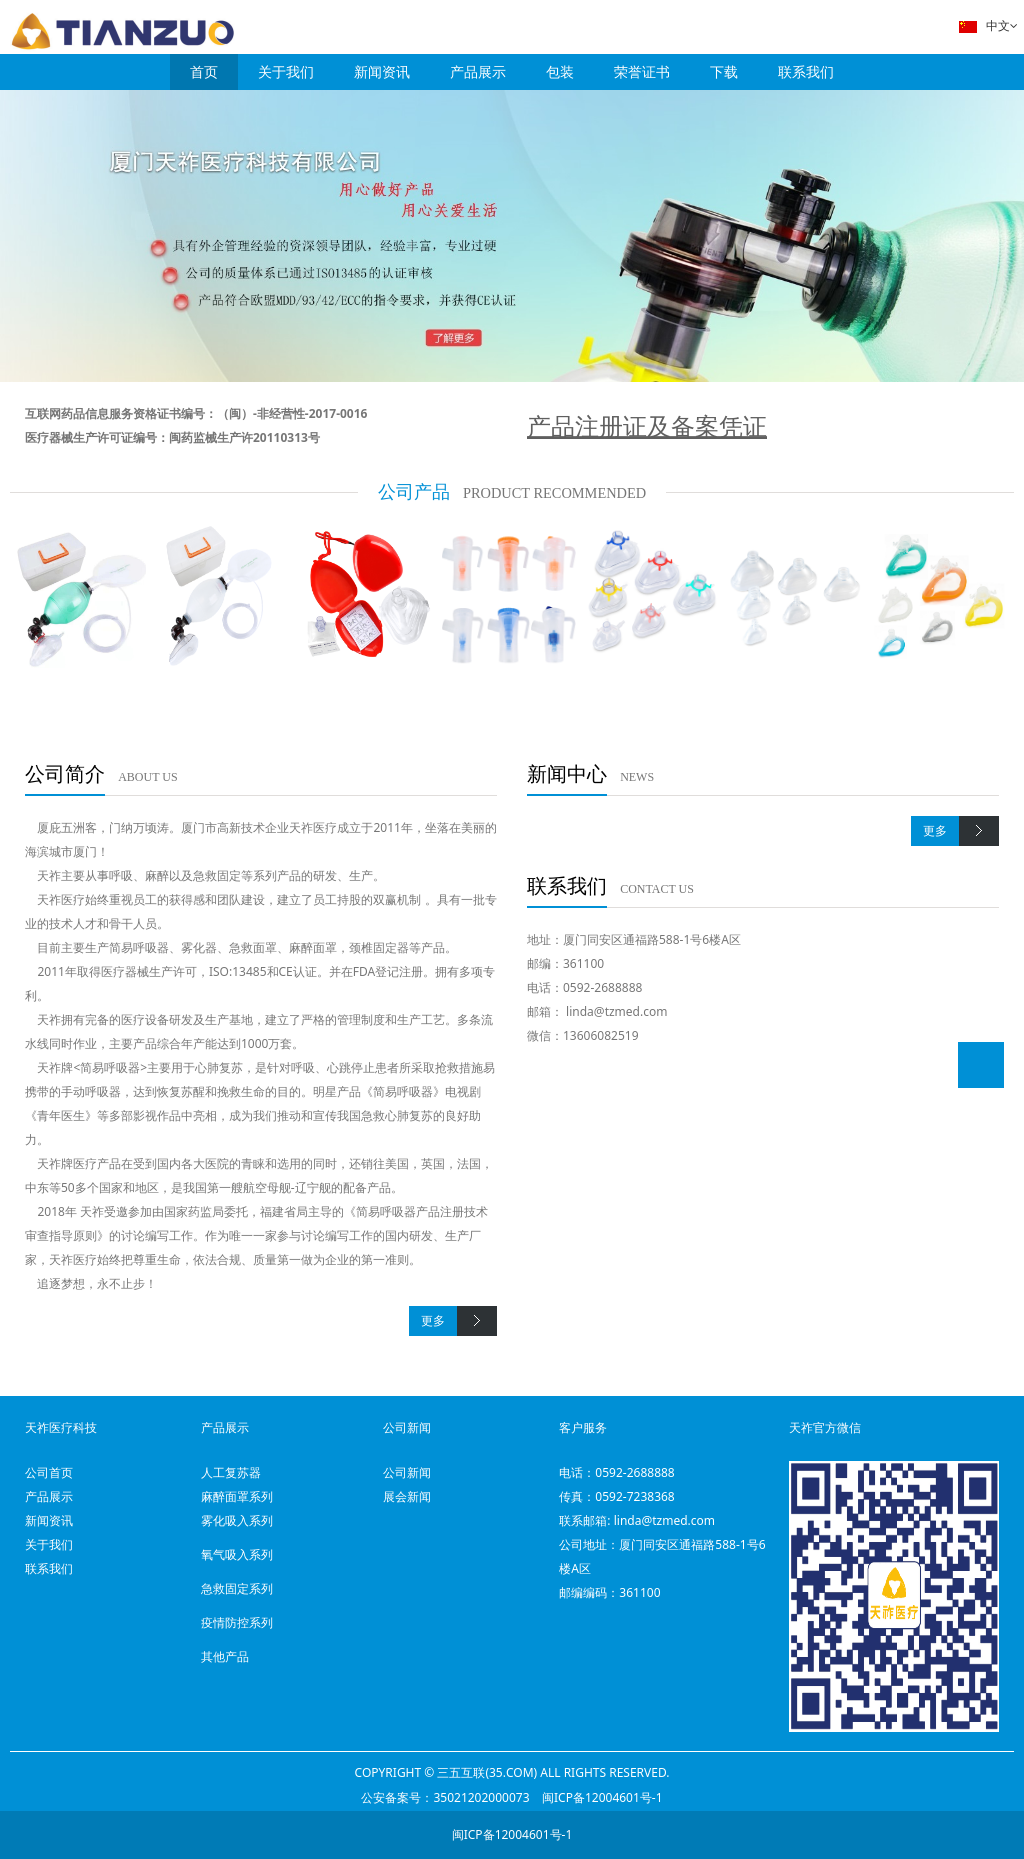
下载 (724, 71)
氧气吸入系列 (237, 1554)
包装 (560, 71)
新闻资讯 (382, 71)
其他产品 (225, 1656)
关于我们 (286, 71)
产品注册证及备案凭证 (647, 425)
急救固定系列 (237, 1588)
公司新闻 (407, 1472)
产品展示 (478, 71)
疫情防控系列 (237, 1622)
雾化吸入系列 (237, 1520)
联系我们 (806, 71)
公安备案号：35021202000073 (445, 1797)
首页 (204, 71)
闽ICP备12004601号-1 (602, 1797)
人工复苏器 (231, 1472)
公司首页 (49, 1472)
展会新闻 (407, 1496)
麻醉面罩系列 (237, 1496)
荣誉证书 (642, 71)
